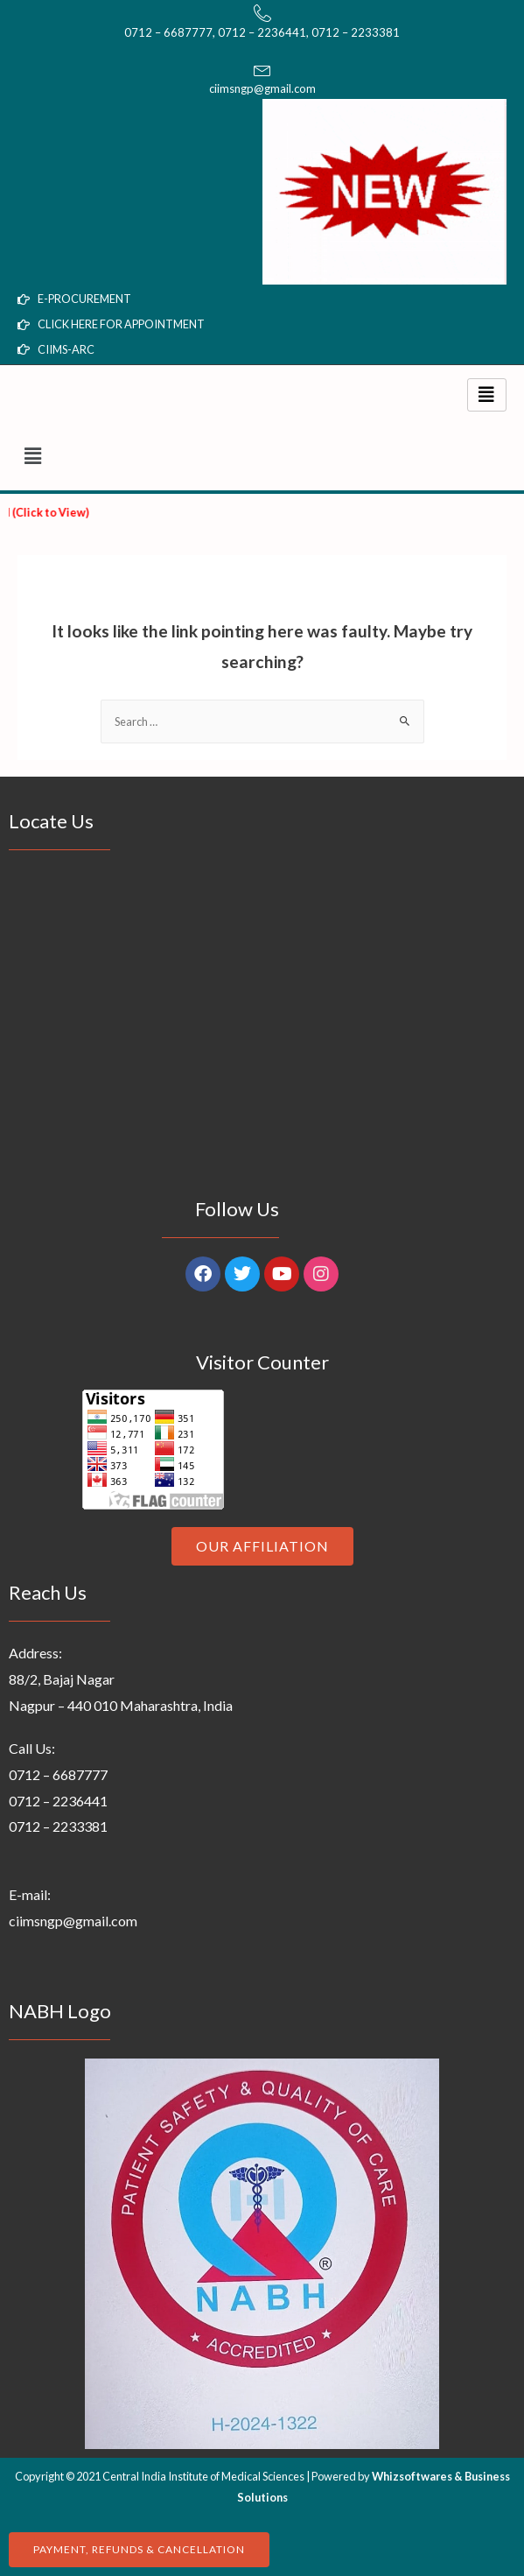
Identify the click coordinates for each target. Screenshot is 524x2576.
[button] (262, 456)
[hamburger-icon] (487, 395)
